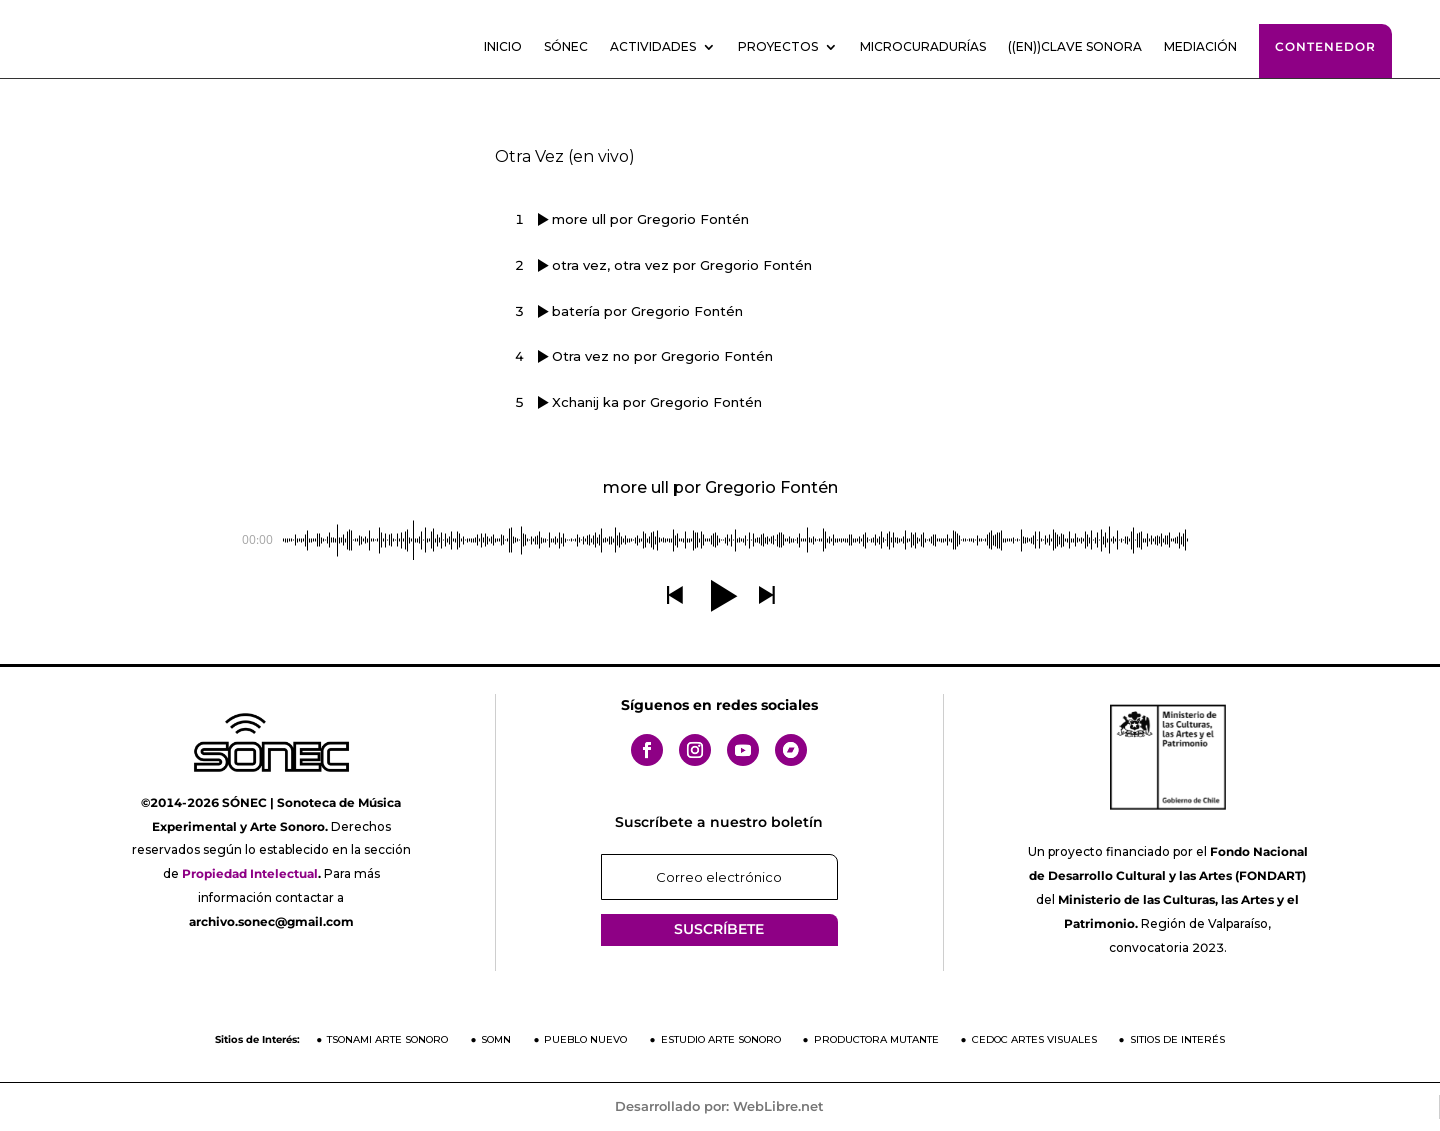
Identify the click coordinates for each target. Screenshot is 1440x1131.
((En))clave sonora (1075, 47)
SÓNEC (566, 47)
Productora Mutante (876, 1039)
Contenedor (1325, 46)
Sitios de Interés (1177, 1039)
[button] (674, 595)
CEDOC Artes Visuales (1034, 1039)
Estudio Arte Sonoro (721, 1039)
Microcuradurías (923, 47)
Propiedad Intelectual (250, 873)
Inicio (503, 47)
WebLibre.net (778, 1106)
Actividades (653, 47)
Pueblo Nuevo (585, 1039)
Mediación (1200, 47)
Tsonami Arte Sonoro (387, 1039)
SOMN (496, 1039)
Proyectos (778, 47)
